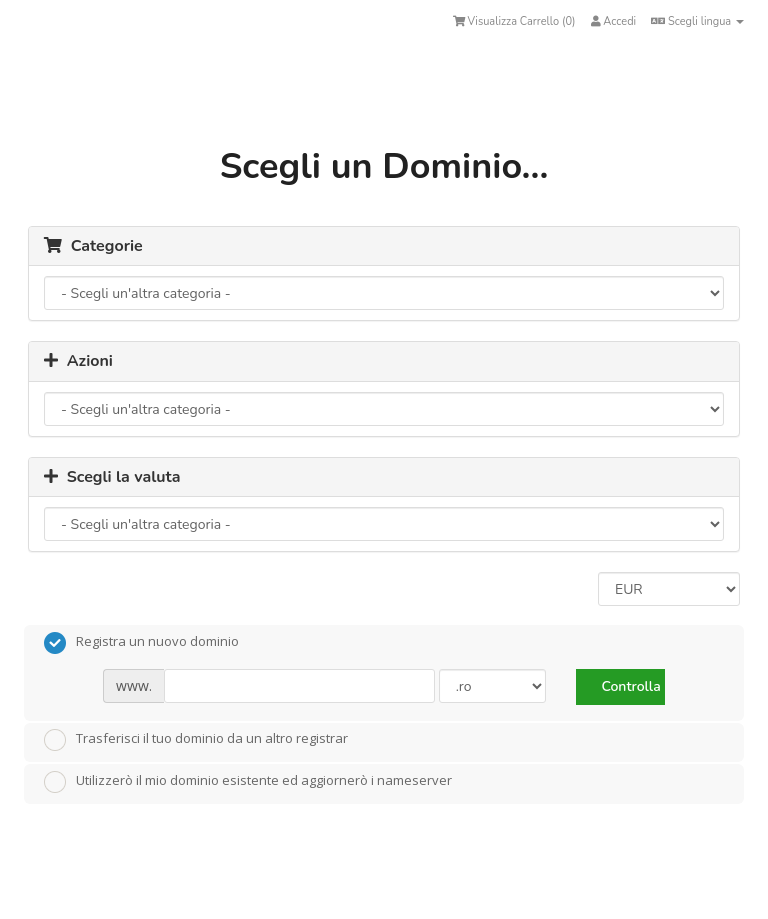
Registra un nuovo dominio (141, 643)
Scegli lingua (697, 21)
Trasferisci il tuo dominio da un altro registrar (196, 740)
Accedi (614, 21)
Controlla (630, 686)
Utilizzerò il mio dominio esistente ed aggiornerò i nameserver (248, 782)
